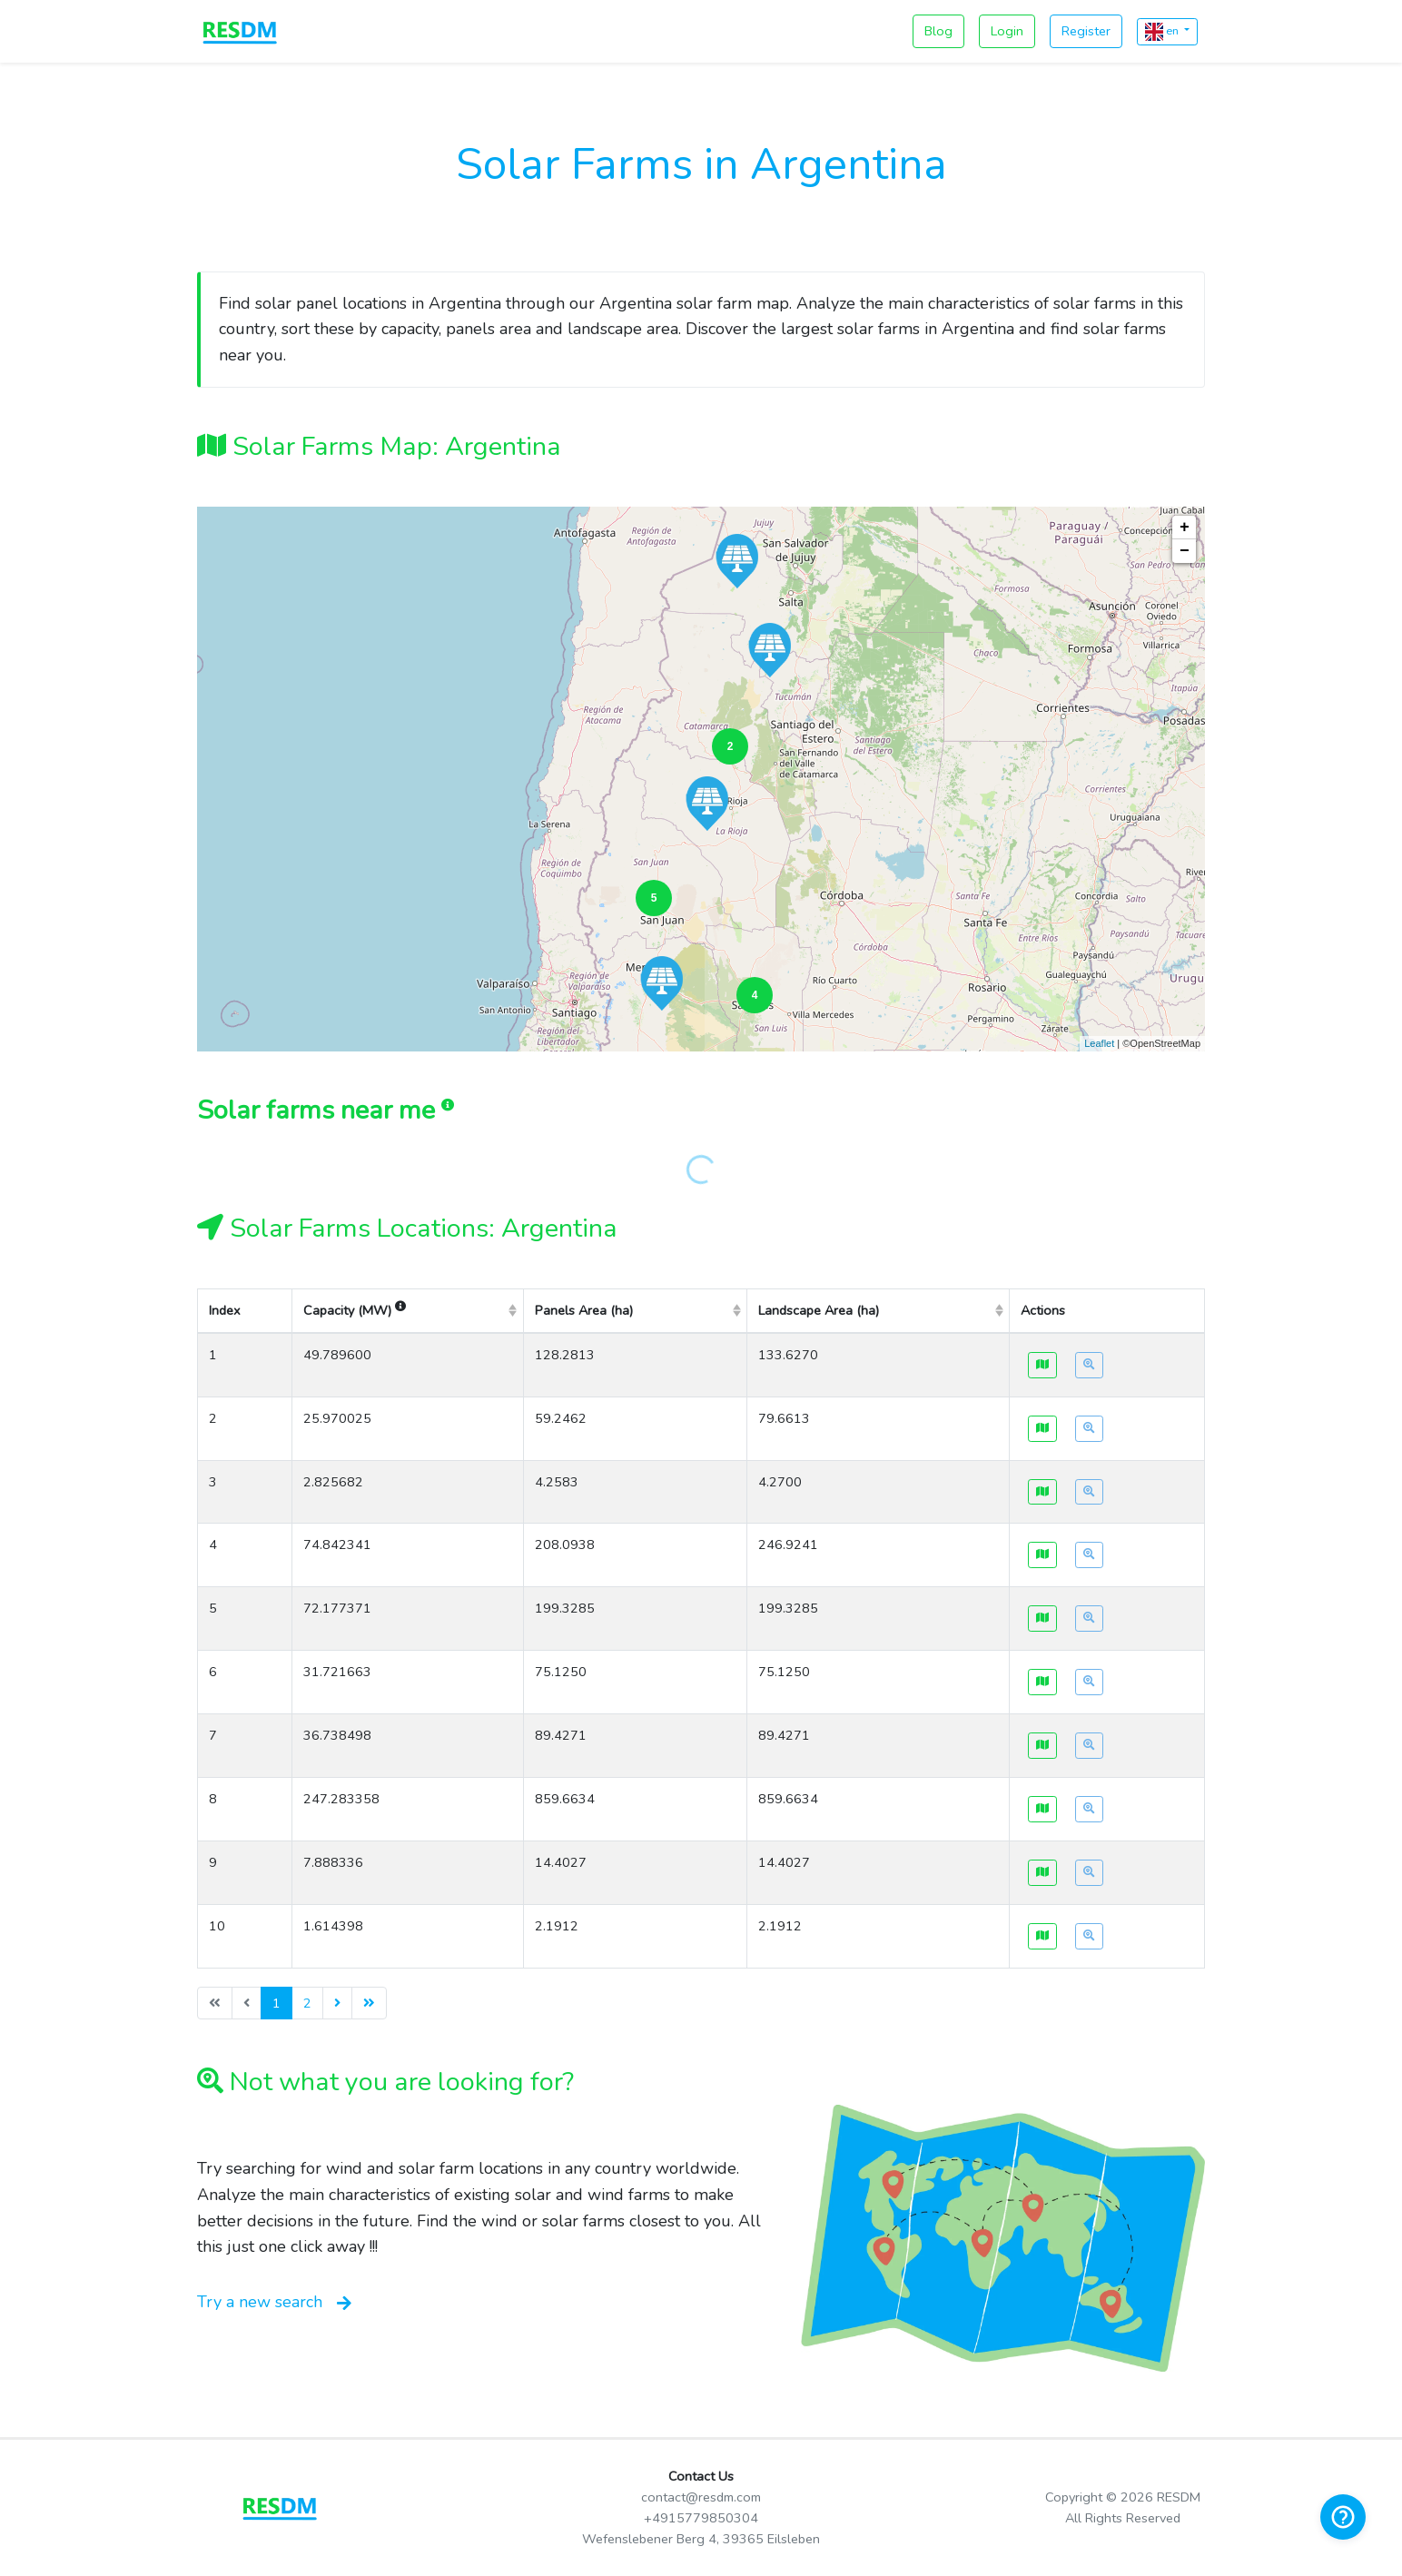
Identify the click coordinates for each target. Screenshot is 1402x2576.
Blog (938, 31)
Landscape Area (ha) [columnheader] (818, 1310)
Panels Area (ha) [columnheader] (584, 1310)
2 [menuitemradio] (307, 2003)
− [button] (1185, 551)
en (1163, 32)
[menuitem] (337, 2003)
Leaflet (1099, 1043)
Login (1007, 31)
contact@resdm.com (701, 2497)
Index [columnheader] (225, 1310)
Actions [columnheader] (1043, 1310)
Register (1086, 31)
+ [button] (1185, 527)
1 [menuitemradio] (276, 2003)
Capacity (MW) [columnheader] (354, 1310)
